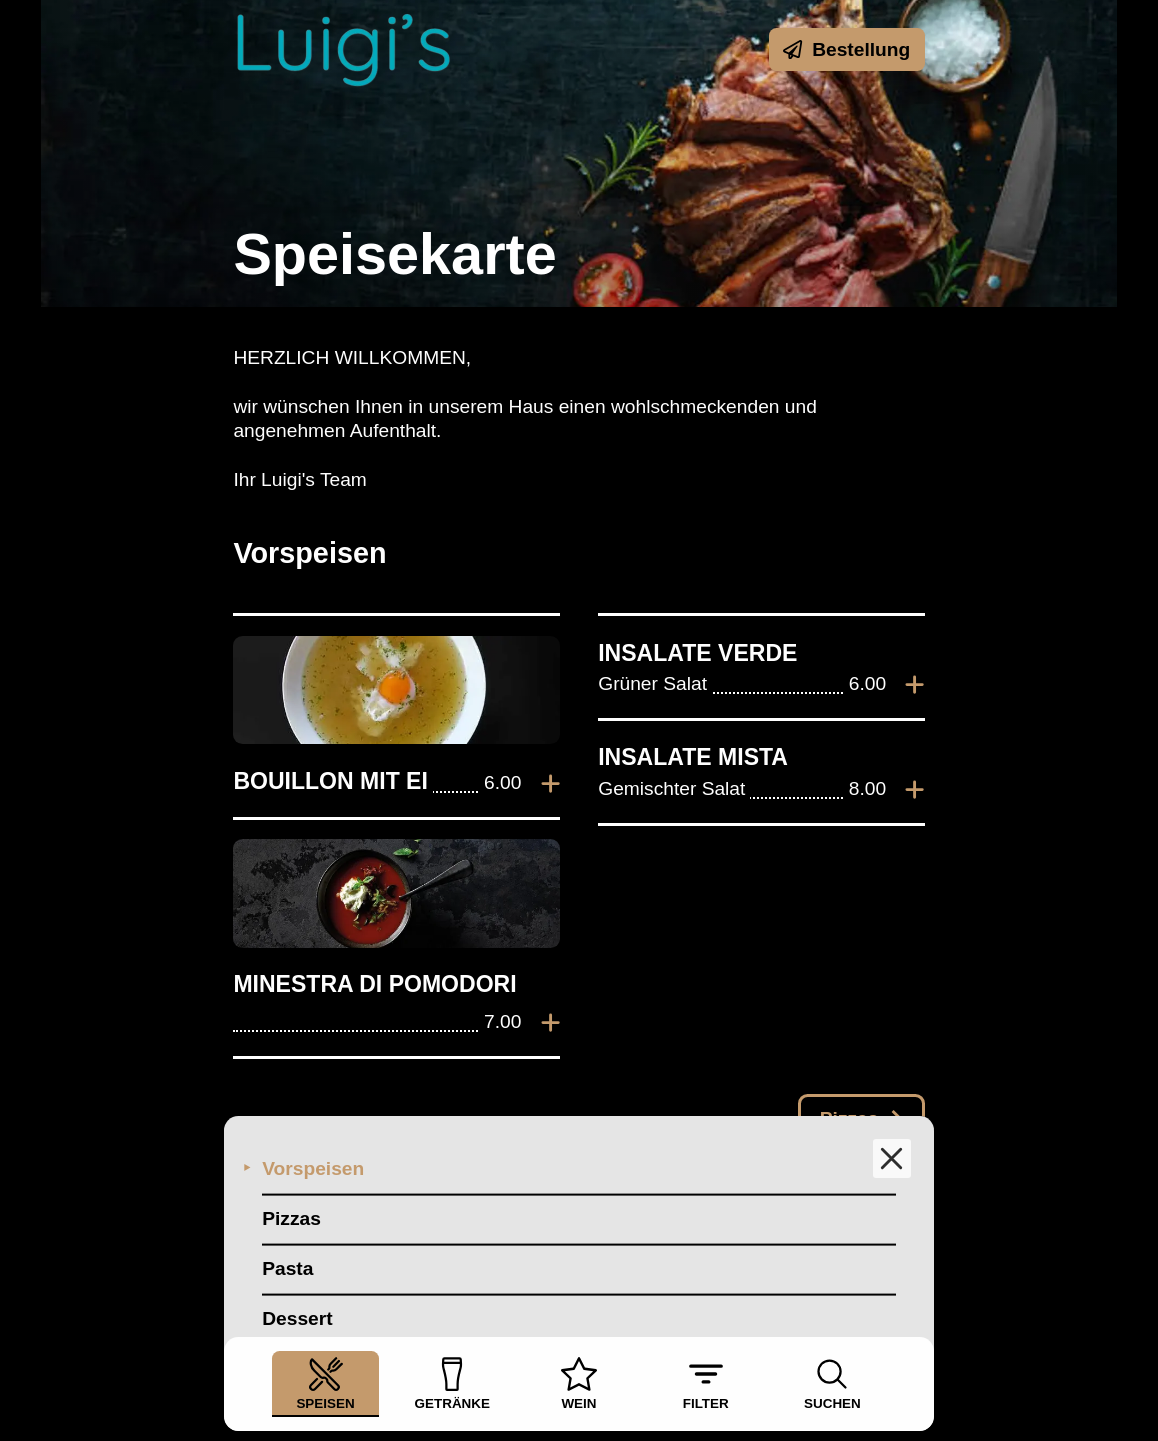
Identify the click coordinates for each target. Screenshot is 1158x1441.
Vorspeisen (313, 1142)
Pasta (287, 1242)
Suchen (832, 1383)
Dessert (297, 1292)
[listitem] (396, 716)
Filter (706, 1383)
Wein (579, 1383)
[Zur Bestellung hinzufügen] (550, 784)
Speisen (325, 1383)
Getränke (452, 1383)
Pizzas (291, 1192)
